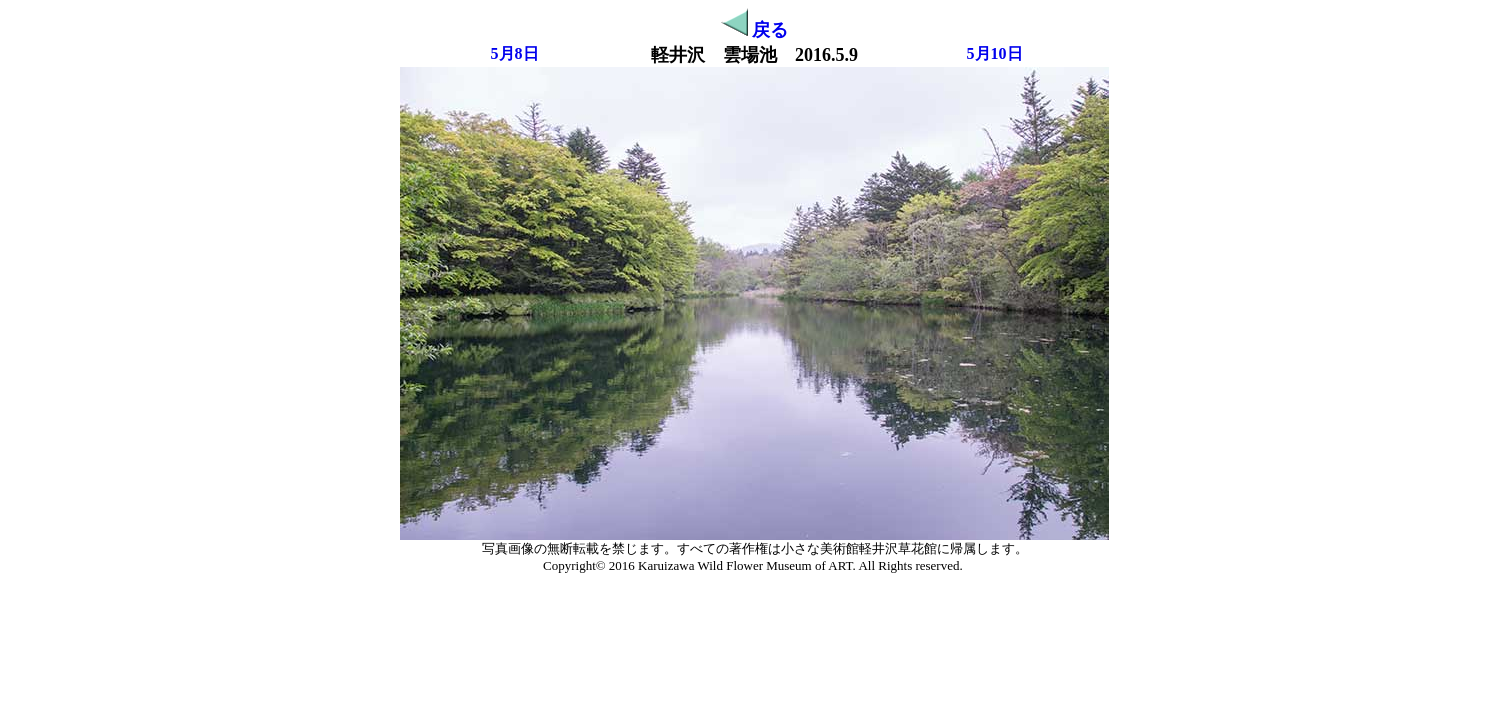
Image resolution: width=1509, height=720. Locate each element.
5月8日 (515, 53)
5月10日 (995, 53)
